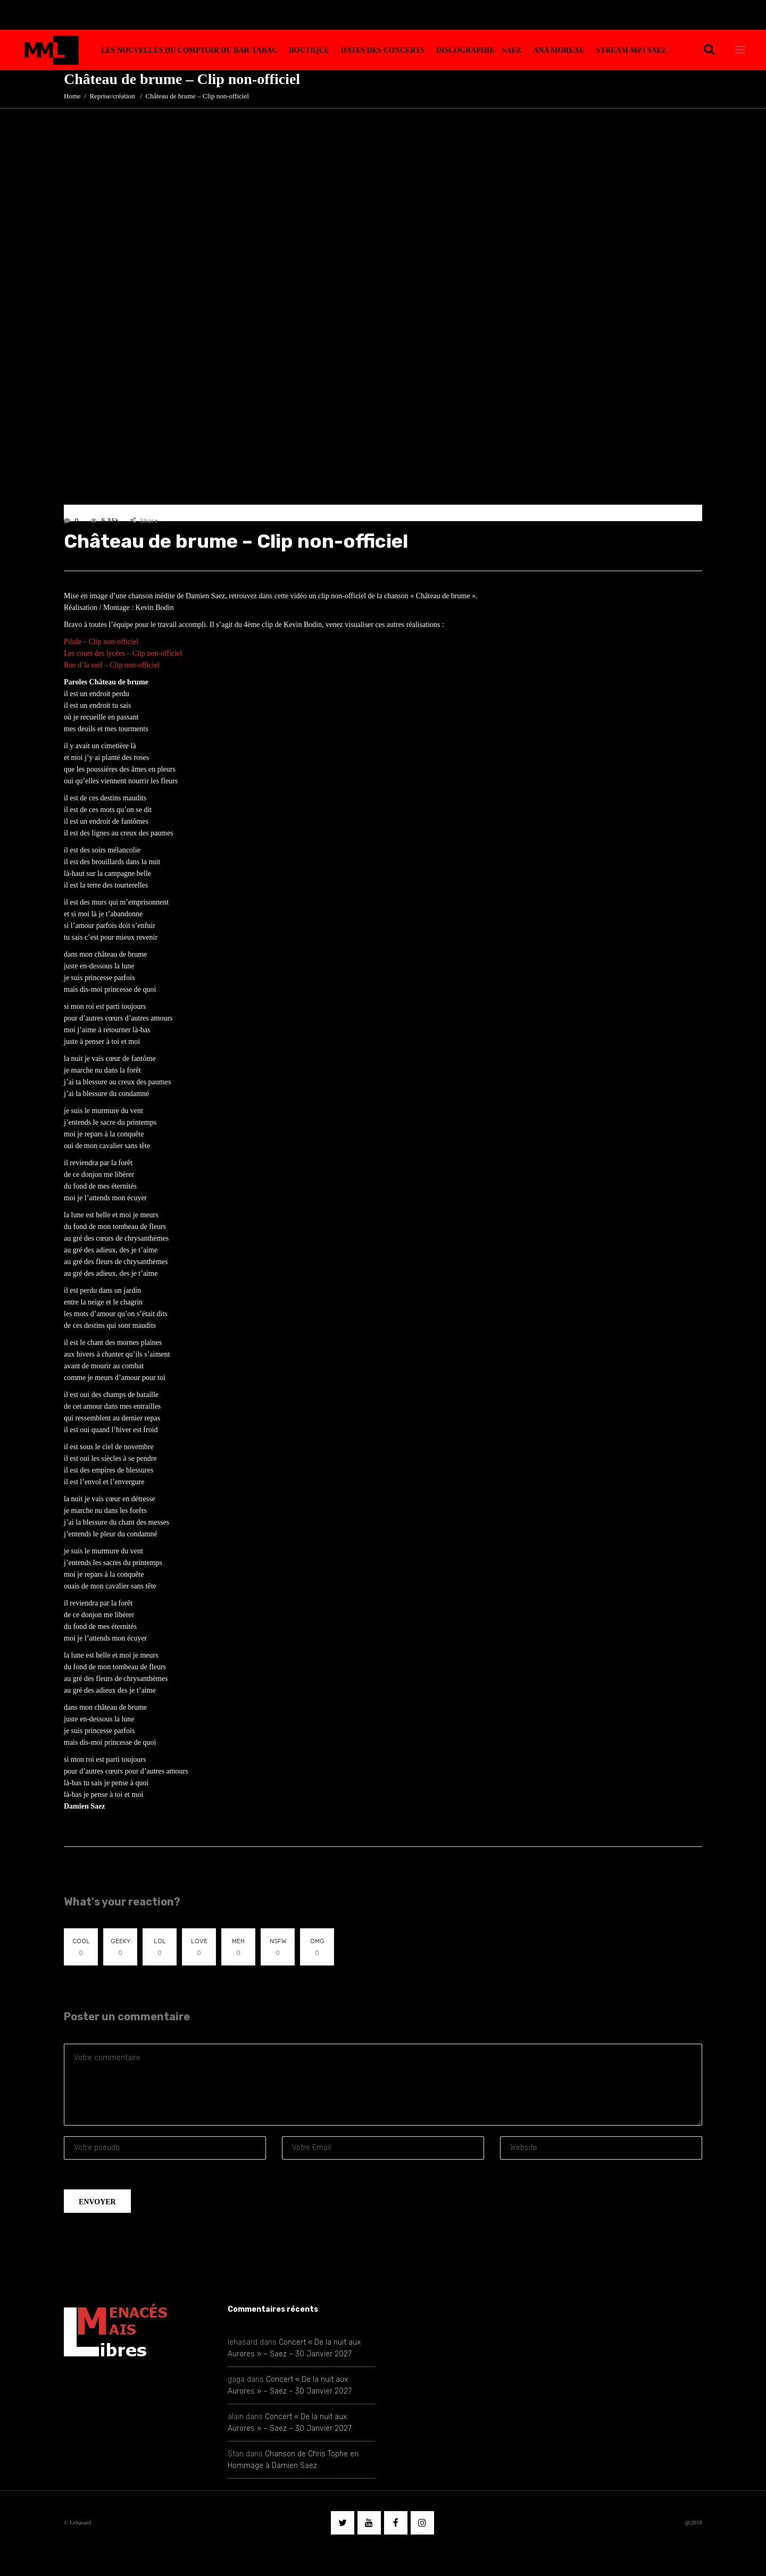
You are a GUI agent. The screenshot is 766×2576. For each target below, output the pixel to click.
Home (72, 96)
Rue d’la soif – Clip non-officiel (112, 665)
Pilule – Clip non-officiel (101, 642)
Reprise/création (112, 96)
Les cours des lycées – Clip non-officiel (123, 653)
